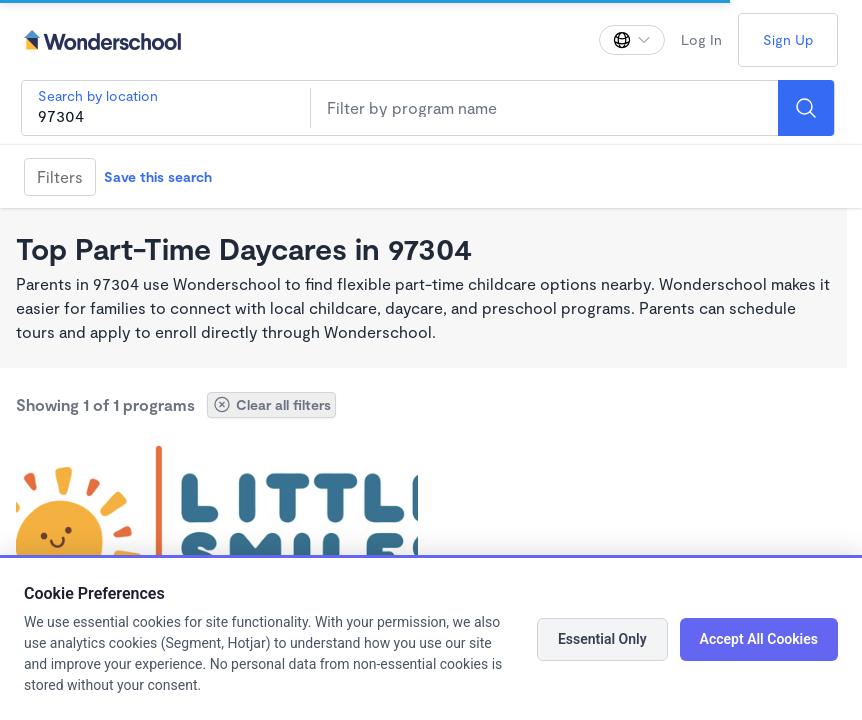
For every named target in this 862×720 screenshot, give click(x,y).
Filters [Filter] (60, 176)
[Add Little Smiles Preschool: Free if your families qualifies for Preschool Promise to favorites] (400, 448)
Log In (701, 39)
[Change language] (632, 40)
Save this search (158, 176)
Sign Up (788, 39)
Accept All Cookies (759, 639)
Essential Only (602, 639)
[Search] (806, 108)
